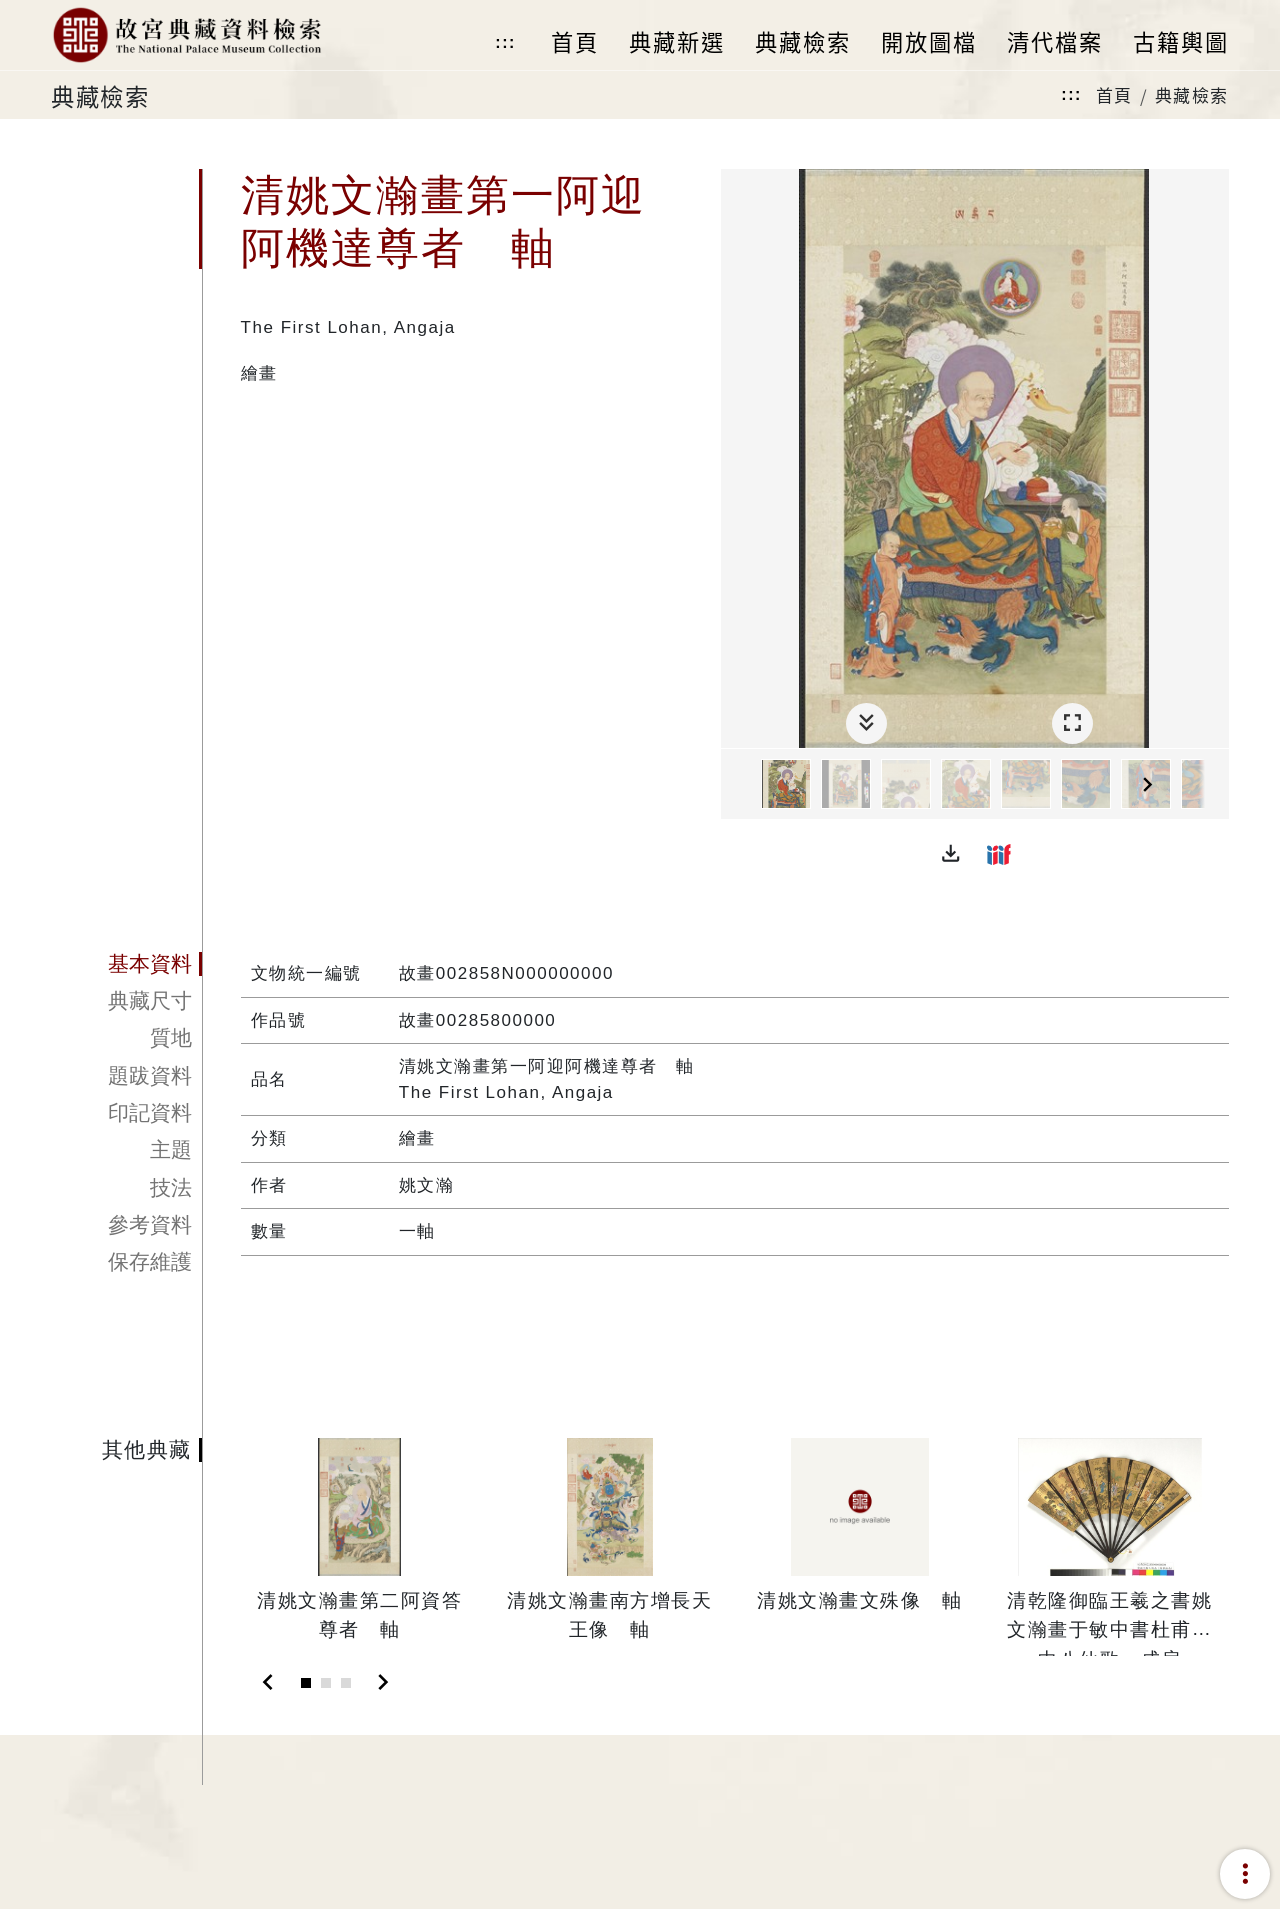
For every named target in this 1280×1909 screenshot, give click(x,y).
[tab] (126, 964)
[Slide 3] (346, 1683)
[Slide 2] (326, 1683)
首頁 (1114, 94)
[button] (951, 854)
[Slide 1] (306, 1683)
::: (505, 42)
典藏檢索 (1192, 94)
